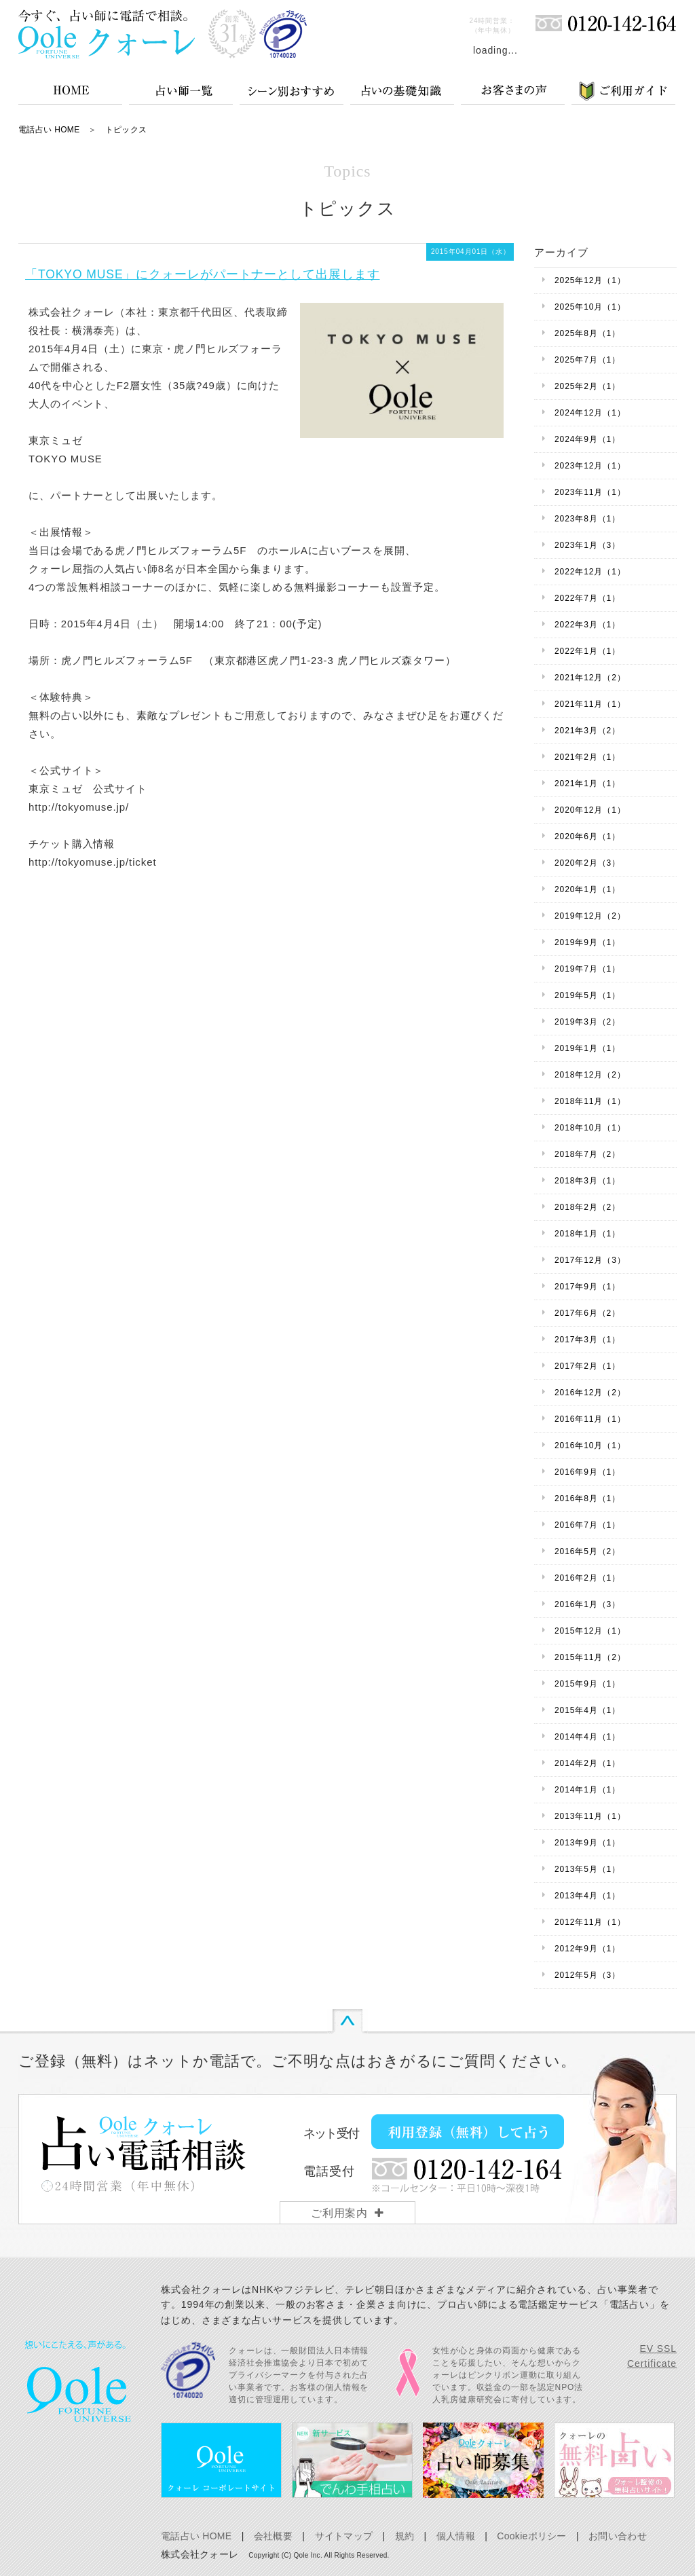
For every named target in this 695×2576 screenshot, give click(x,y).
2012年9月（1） (587, 1948)
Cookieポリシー (531, 2536)
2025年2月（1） (587, 386)
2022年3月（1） (587, 624)
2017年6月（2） (587, 1313)
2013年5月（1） (587, 1869)
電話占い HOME (49, 129)
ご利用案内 (340, 2213)
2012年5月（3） (587, 1975)
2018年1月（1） (587, 1233)
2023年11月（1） (590, 492)
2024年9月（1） (587, 439)
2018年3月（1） (587, 1180)
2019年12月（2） (590, 916)
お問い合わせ (617, 2536)
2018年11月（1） (590, 1101)
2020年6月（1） (587, 836)
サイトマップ (344, 2536)
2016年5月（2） (587, 1551)
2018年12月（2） (590, 1075)
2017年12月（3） (590, 1260)
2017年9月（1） (587, 1286)
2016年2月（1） (587, 1578)
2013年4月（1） (587, 1895)
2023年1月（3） (587, 545)
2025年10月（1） (590, 307)
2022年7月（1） (587, 598)
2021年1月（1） (587, 783)
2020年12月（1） (590, 810)
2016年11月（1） (590, 1419)
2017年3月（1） (587, 1339)
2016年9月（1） (587, 1472)
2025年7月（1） (587, 360)
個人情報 (455, 2536)
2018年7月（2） (587, 1154)
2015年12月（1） (590, 1631)
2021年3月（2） (587, 730)
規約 (405, 2536)
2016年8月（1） (587, 1498)
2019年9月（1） (587, 942)
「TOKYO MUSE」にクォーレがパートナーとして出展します (202, 274)
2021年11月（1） (590, 704)
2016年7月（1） (587, 1525)
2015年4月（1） (587, 1710)
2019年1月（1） (587, 1048)
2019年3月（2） (587, 1022)
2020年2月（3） (587, 863)
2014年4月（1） (587, 1737)
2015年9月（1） (587, 1684)
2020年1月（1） (587, 889)
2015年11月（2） (590, 1657)
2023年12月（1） (590, 466)
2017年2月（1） (587, 1366)
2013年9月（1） (587, 1842)
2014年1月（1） (587, 1790)
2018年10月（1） (590, 1128)
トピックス (126, 129)
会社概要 (273, 2536)
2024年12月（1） (590, 413)
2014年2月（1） (587, 1763)
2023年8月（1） (587, 518)
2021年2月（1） (587, 757)
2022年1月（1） (587, 651)
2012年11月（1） (590, 1922)
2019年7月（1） (587, 969)
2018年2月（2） (587, 1207)
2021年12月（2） (590, 677)
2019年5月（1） (587, 995)
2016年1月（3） (587, 1604)
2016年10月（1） (590, 1445)
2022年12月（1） (590, 571)
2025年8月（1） (587, 333)
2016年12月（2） (590, 1392)
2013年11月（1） (590, 1816)
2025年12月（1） (590, 280)
